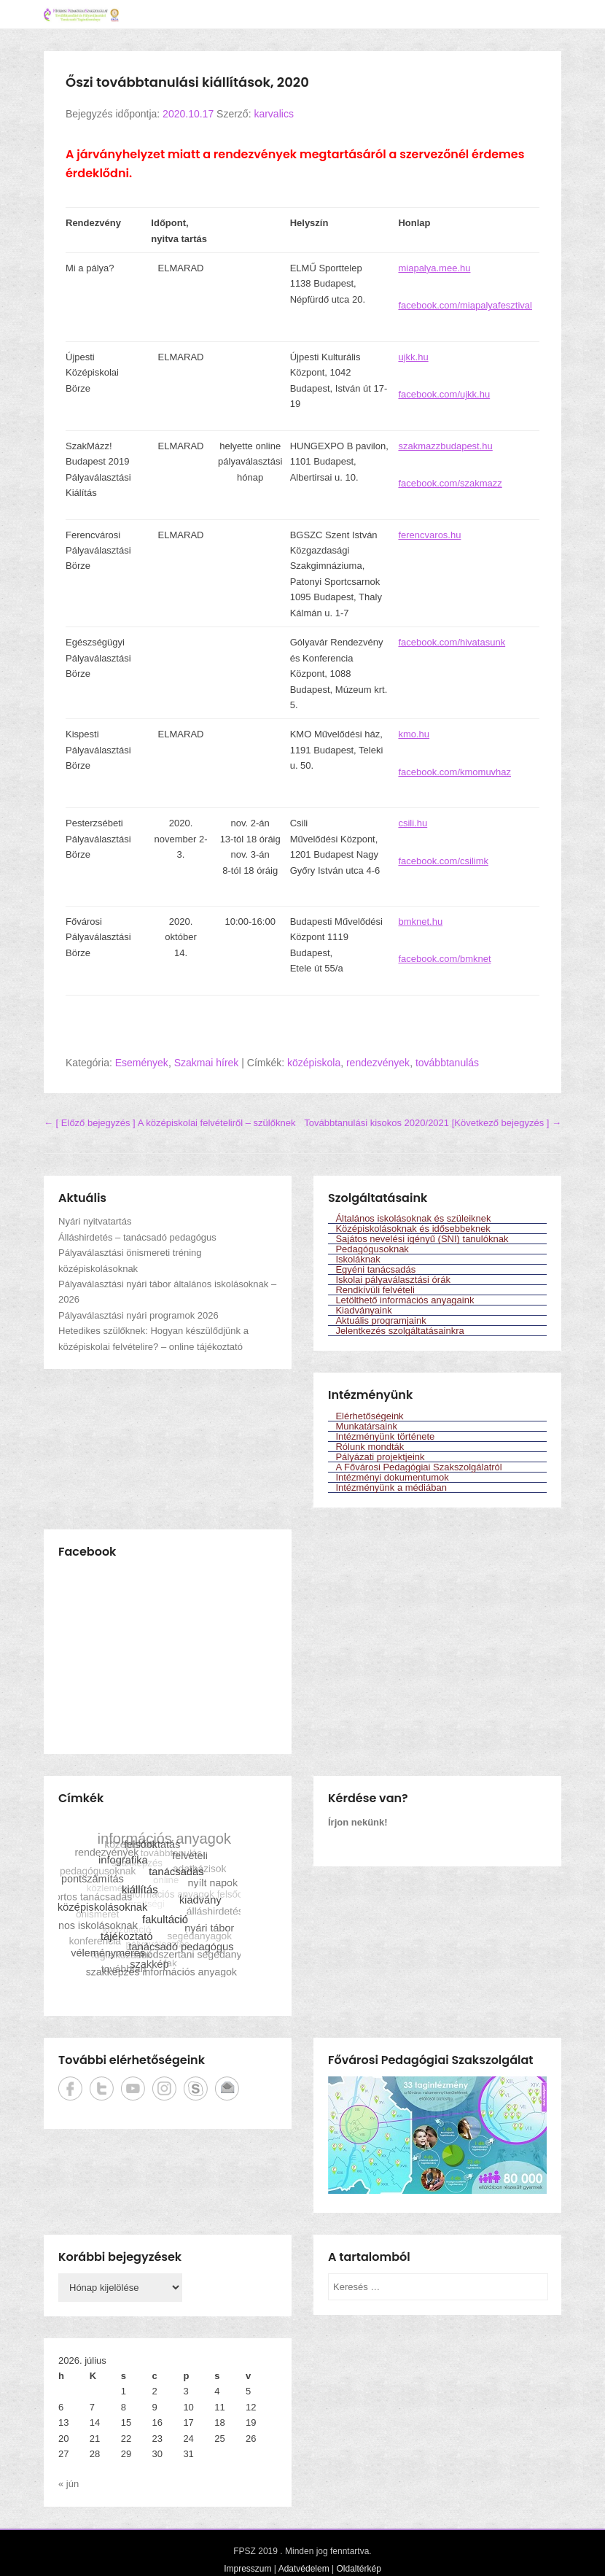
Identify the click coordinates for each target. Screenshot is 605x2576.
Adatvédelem (303, 2569)
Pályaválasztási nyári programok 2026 (138, 1315)
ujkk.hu (413, 357)
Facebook (70, 2088)
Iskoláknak (357, 1259)
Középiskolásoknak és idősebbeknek (412, 1228)
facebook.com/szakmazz (449, 483)
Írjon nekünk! (358, 1822)
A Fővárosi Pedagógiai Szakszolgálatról (418, 1467)
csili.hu (412, 823)
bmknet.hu (420, 921)
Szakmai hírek (206, 1062)
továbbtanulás (447, 1062)
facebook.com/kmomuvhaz (454, 772)
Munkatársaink (366, 1426)
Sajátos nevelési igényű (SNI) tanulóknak (421, 1238)
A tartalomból (369, 2257)
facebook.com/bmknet (444, 958)
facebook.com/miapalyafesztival (465, 305)
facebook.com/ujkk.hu (444, 394)
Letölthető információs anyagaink (404, 1300)
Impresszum (247, 2569)
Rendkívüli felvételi (374, 1289)
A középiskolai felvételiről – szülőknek (169, 1122)
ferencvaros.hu (429, 534)
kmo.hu (413, 734)
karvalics (273, 114)
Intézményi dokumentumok (391, 1477)
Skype (196, 2088)
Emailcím (227, 2088)
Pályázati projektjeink (379, 1456)
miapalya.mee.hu (434, 268)
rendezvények (378, 1062)
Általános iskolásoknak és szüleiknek (413, 1218)
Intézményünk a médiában (390, 1487)
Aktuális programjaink (380, 1320)
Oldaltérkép (358, 2569)
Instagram (164, 2088)
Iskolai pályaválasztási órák (392, 1279)
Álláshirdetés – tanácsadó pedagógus (137, 1237)
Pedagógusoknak (371, 1249)
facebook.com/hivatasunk (451, 642)
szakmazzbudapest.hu (445, 446)
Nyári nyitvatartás (94, 1221)
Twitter (102, 2088)
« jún (68, 2483)
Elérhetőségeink (369, 1416)
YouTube (133, 2088)
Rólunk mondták (369, 1446)
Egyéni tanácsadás (375, 1269)
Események (141, 1062)
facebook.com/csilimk (443, 861)
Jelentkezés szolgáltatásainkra (399, 1330)
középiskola (313, 1062)
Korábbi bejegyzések (120, 2257)
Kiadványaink (363, 1310)
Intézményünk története (384, 1436)
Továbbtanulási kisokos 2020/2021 (432, 1122)
